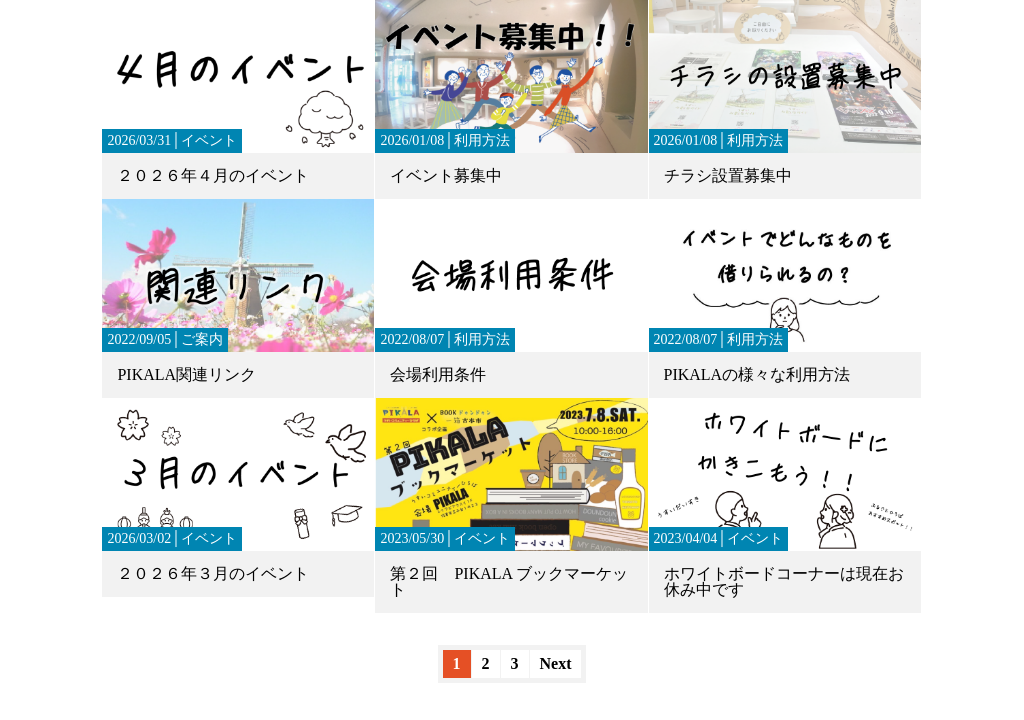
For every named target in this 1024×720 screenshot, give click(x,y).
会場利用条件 (438, 374)
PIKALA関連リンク (186, 374)
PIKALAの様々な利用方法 (757, 374)
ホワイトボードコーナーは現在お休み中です (784, 581)
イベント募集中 (446, 175)
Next (556, 663)
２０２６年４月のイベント (213, 175)
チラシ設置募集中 (728, 175)
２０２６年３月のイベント (213, 573)
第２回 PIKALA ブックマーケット (509, 581)
